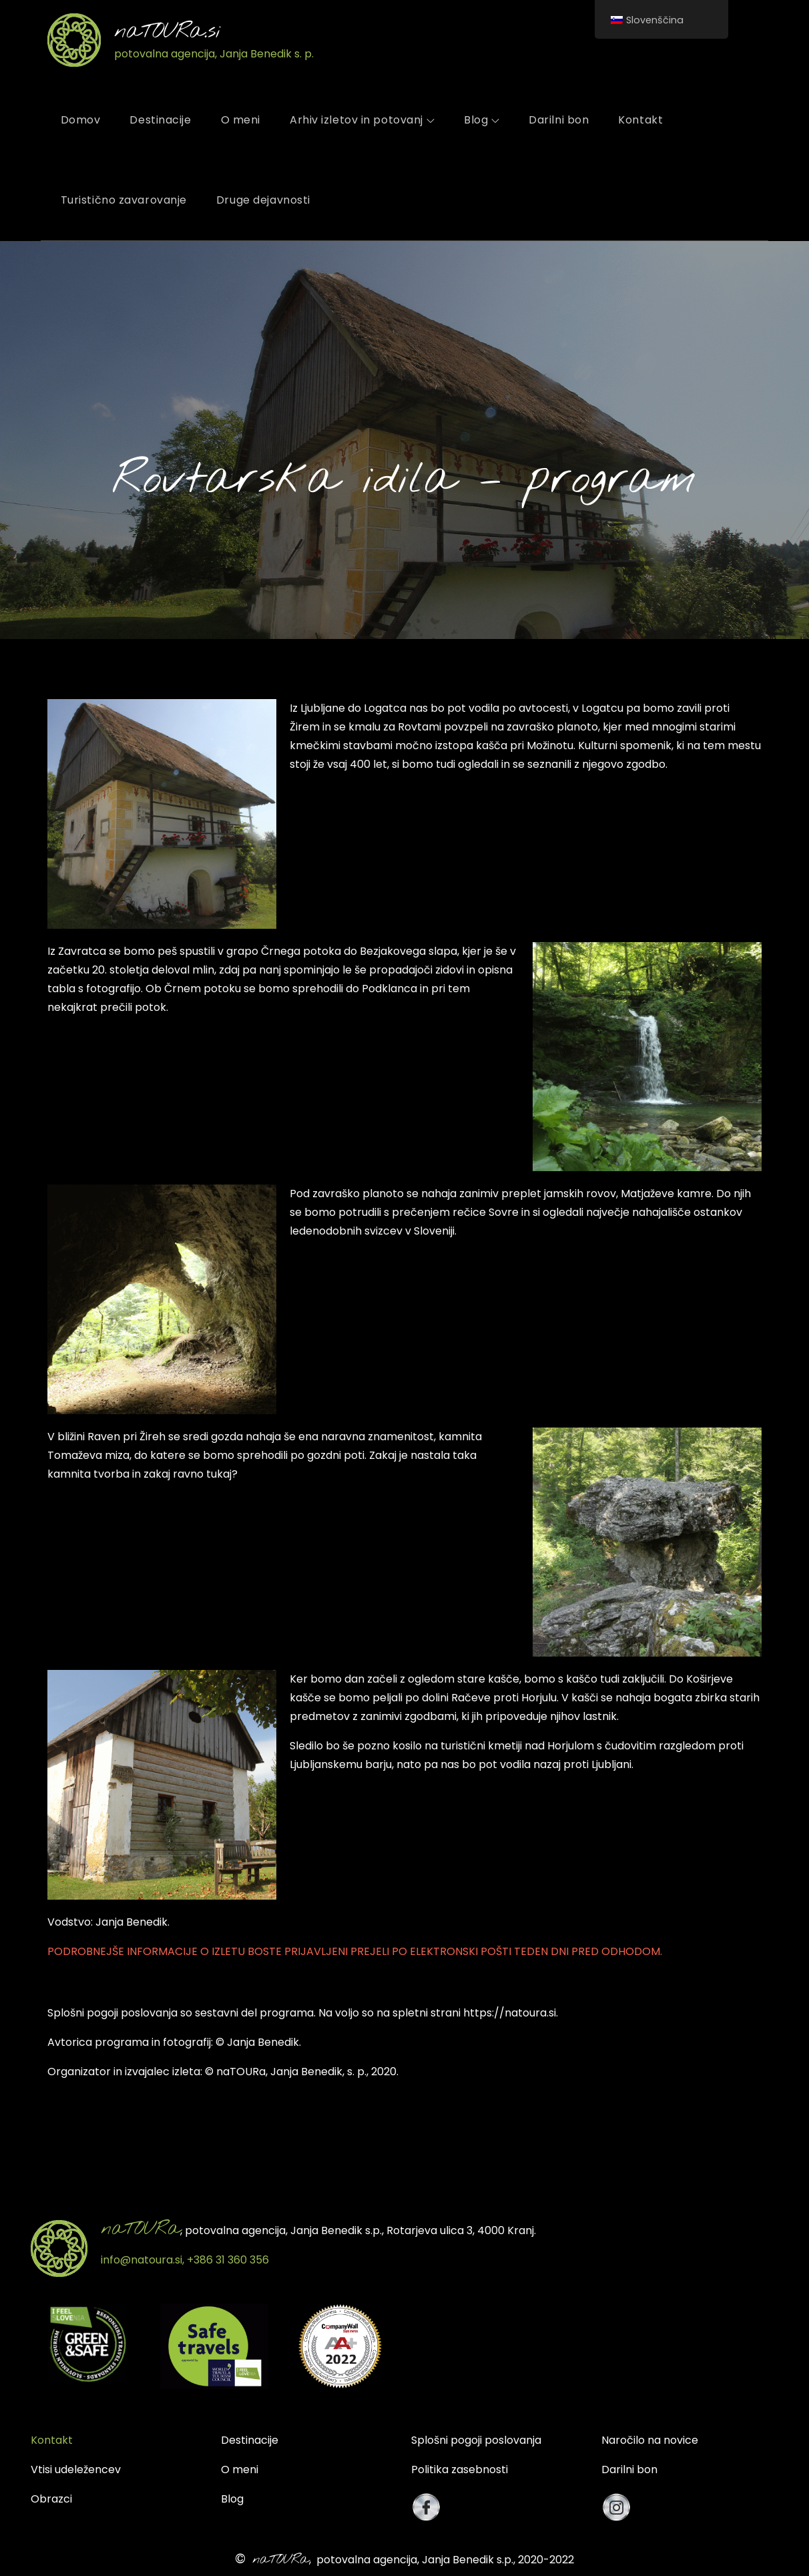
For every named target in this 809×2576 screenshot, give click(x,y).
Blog (481, 120)
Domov (81, 120)
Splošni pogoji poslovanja (476, 2440)
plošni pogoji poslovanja (115, 2012)
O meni (240, 120)
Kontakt (640, 120)
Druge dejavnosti (263, 200)
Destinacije (160, 120)
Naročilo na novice (649, 2440)
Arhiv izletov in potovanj (362, 120)
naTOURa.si (167, 31)
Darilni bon (559, 120)
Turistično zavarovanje (124, 200)
